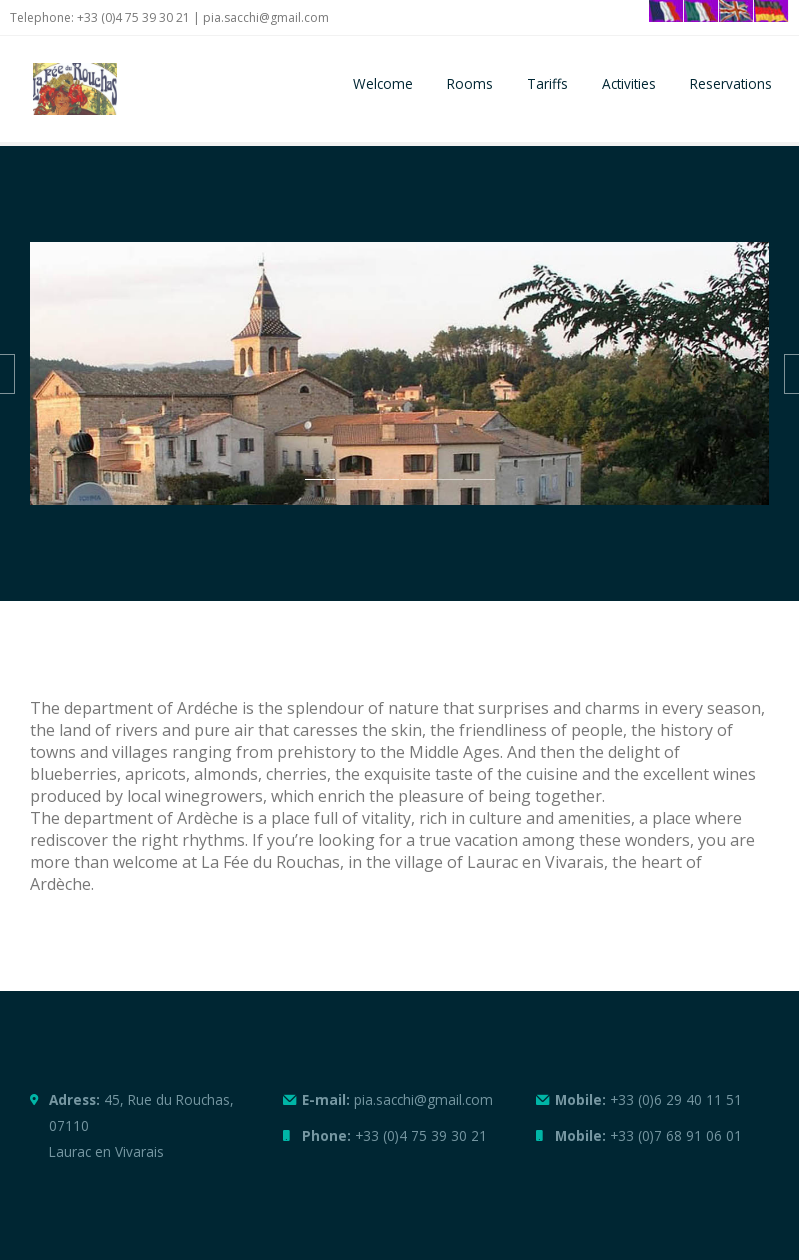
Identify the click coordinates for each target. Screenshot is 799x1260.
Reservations (731, 83)
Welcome (383, 83)
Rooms (470, 83)
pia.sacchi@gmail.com (266, 17)
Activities (629, 83)
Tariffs (547, 83)
